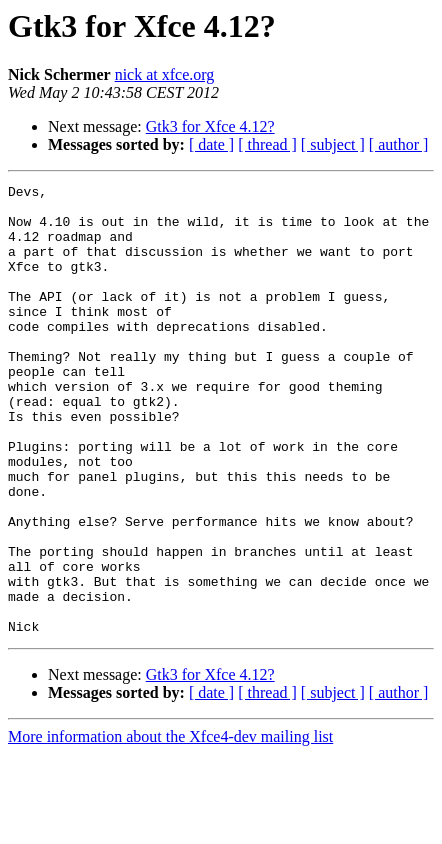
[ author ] (399, 144)
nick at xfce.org (165, 74)
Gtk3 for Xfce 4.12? (210, 126)
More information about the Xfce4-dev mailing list (170, 826)
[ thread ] (267, 144)
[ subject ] (333, 144)
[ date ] (211, 144)
